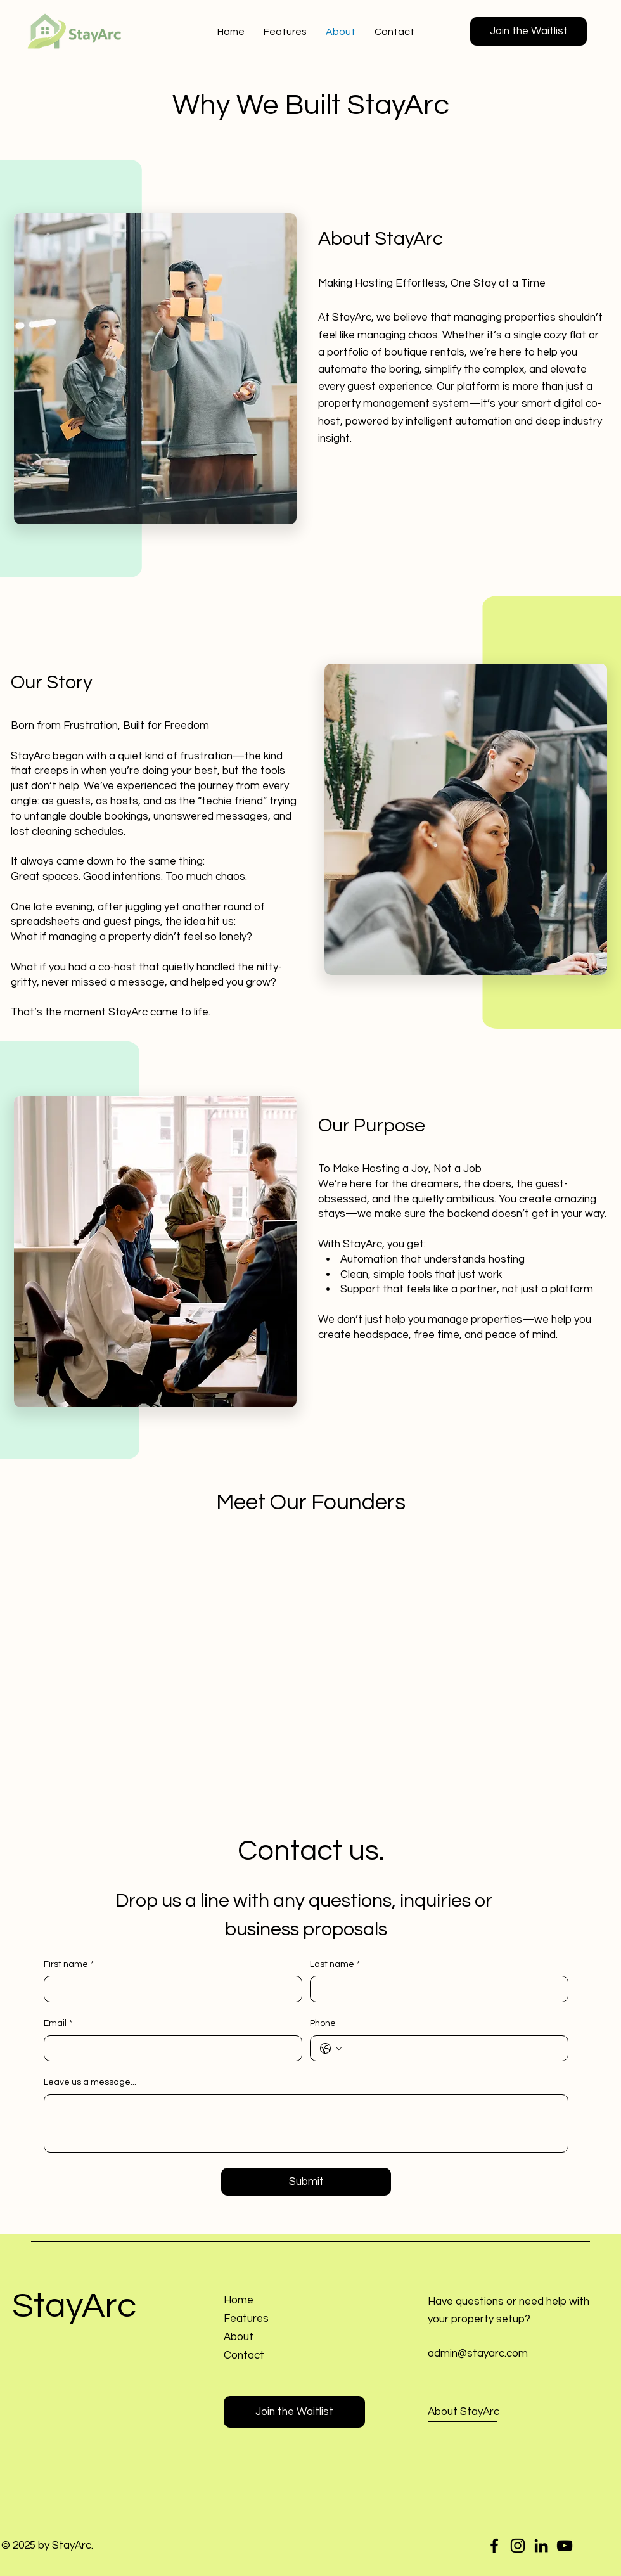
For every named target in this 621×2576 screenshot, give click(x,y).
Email (58, 2024)
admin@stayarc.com (478, 2353)
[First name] (169, 1989)
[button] (528, 31)
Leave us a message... (90, 2082)
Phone (323, 2023)
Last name (335, 1965)
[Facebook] (494, 2545)
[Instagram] (517, 2545)
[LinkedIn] (541, 2545)
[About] (283, 2337)
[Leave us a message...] (306, 2123)
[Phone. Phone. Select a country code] (331, 2048)
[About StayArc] (489, 2412)
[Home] (283, 2300)
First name (69, 1965)
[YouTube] (564, 2545)
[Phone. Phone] (452, 2048)
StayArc (74, 2306)
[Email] (169, 2048)
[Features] (283, 2319)
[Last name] (435, 1989)
